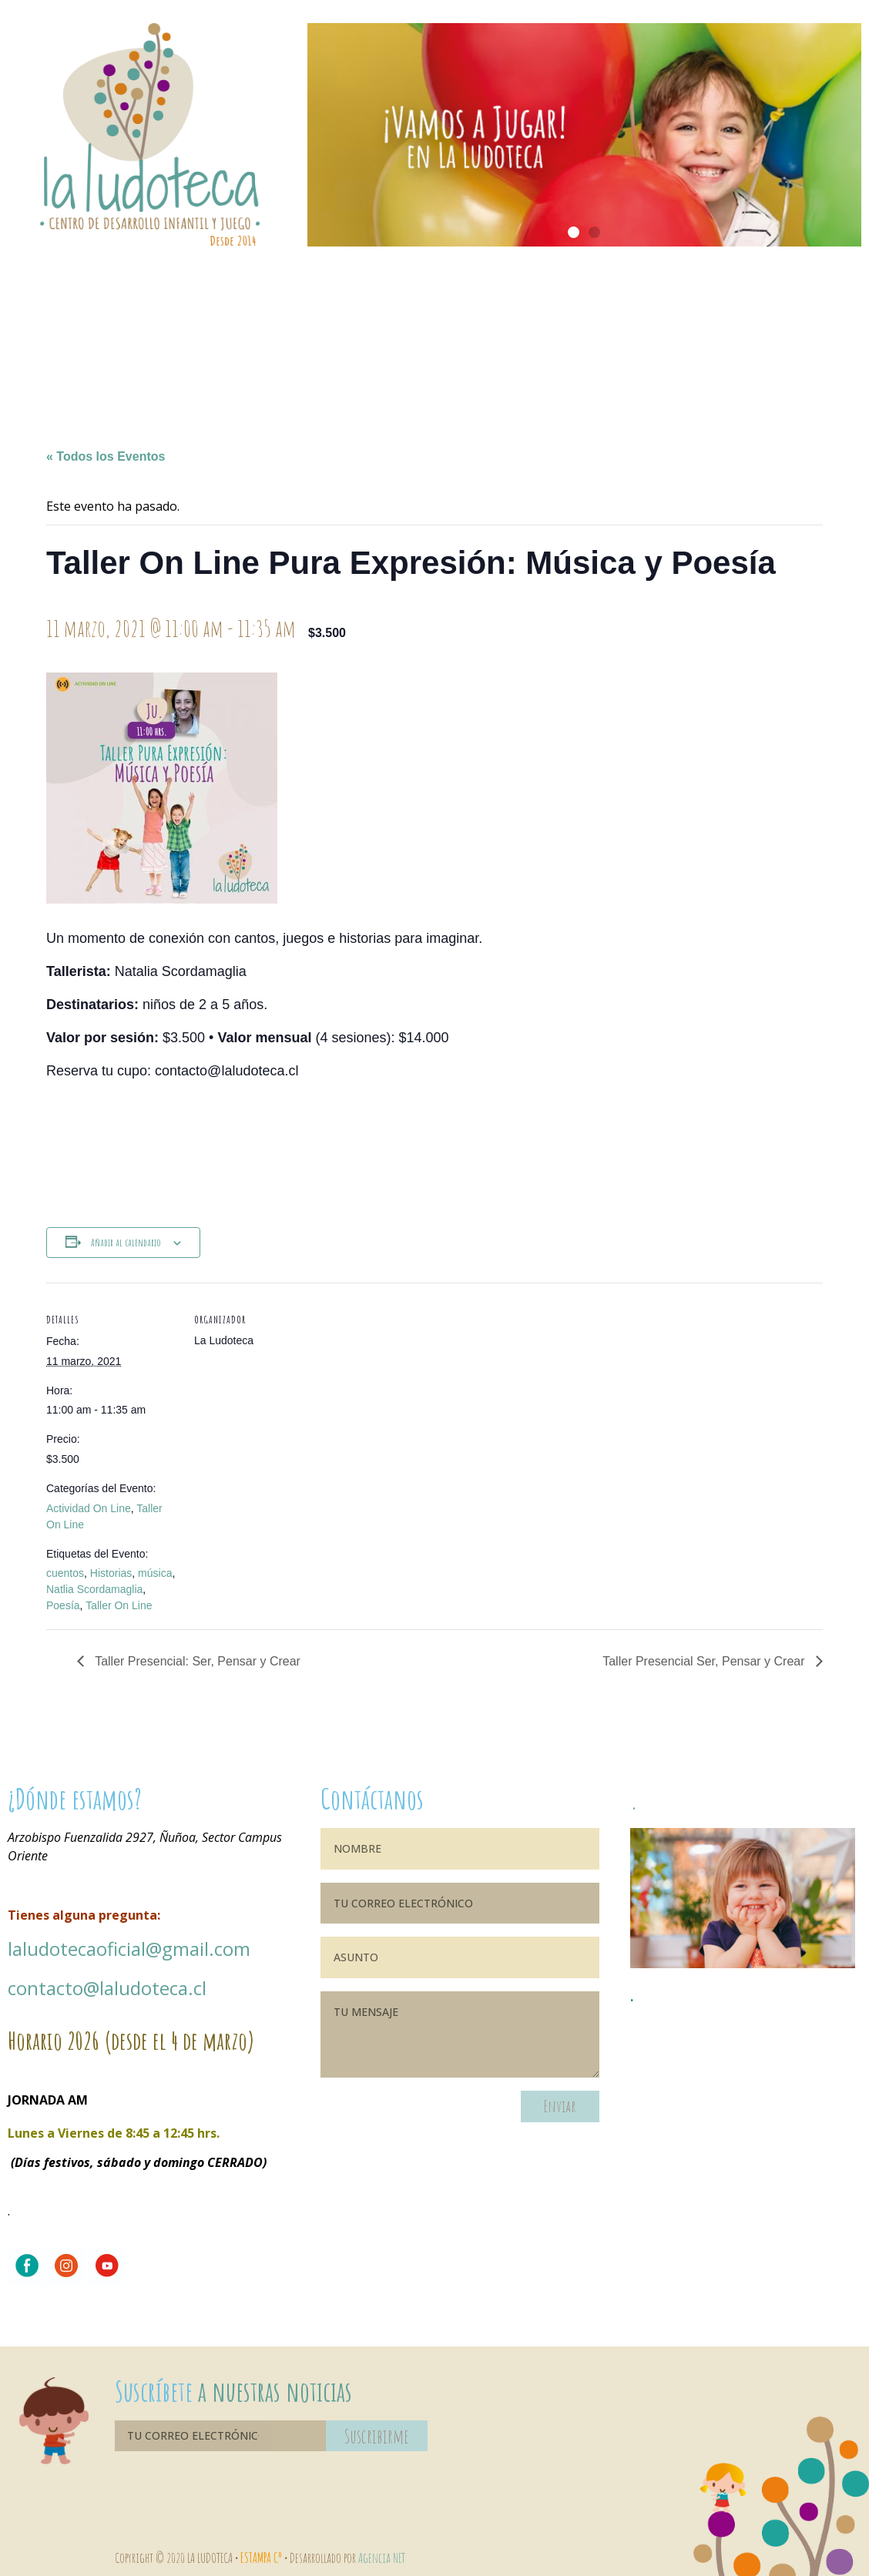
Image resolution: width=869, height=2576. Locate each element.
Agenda (556, 335)
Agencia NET (381, 2557)
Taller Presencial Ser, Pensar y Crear (705, 1661)
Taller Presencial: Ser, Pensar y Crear (196, 1661)
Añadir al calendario (126, 1242)
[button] (573, 232)
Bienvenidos (68, 335)
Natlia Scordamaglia (94, 1589)
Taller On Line (119, 1605)
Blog (800, 335)
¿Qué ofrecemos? (434, 335)
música (155, 1573)
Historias (111, 1573)
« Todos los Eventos (105, 456)
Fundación (678, 335)
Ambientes (312, 335)
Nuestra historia (190, 335)
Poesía (63, 1605)
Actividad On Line (88, 1508)
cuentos (65, 1573)
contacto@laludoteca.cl (107, 1988)
